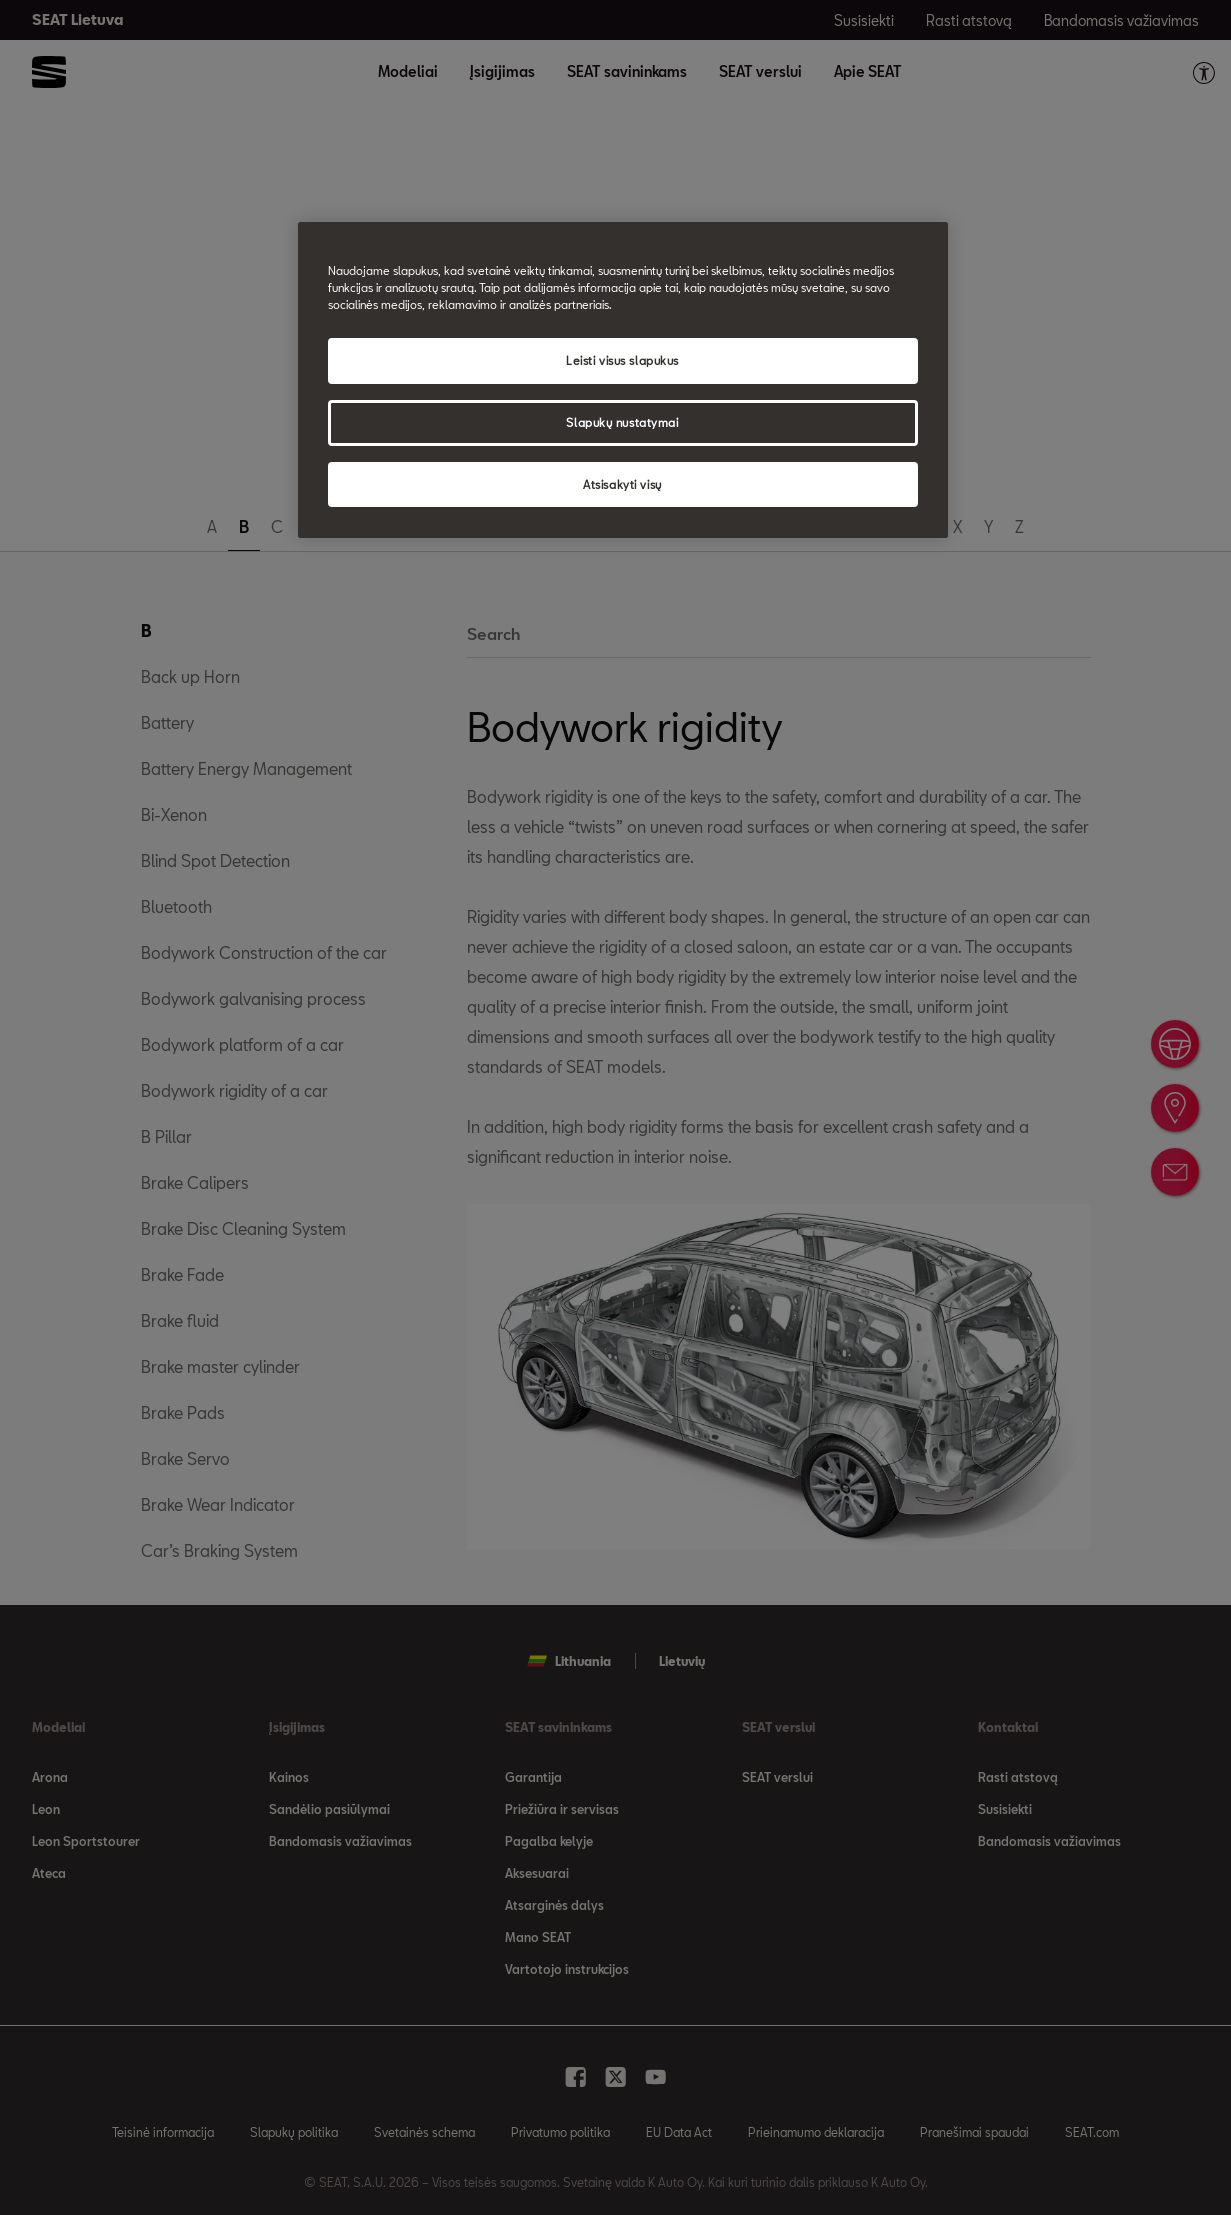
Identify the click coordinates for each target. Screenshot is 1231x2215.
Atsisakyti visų (622, 484)
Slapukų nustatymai (622, 422)
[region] (623, 380)
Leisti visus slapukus (622, 360)
